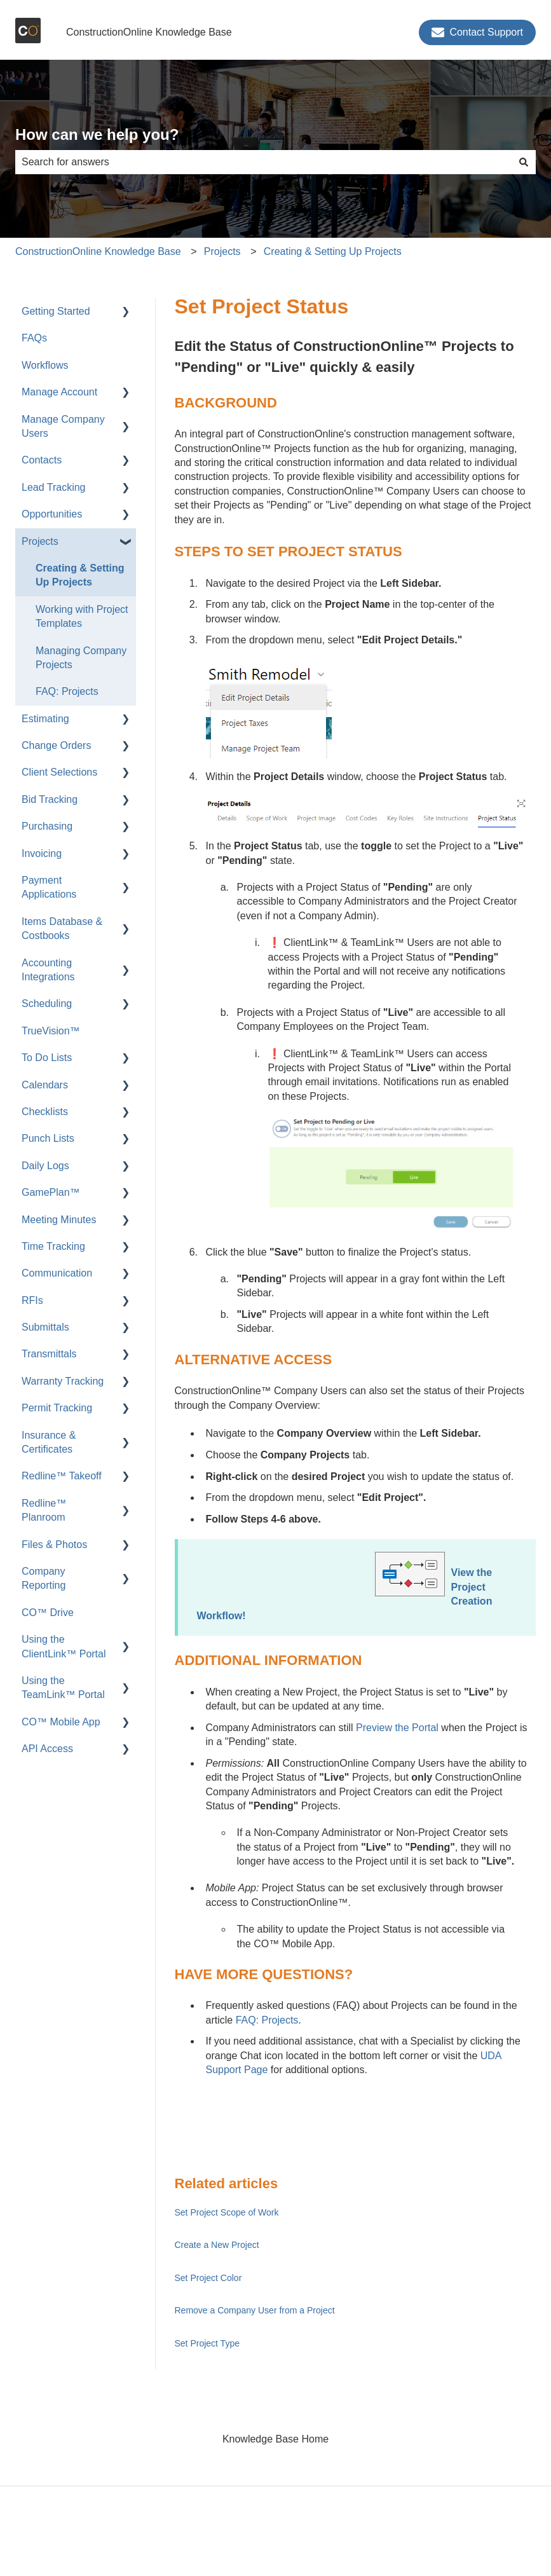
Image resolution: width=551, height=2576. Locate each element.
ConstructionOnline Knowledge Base (149, 32)
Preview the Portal (397, 1727)
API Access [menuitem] (47, 1748)
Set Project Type (207, 2343)
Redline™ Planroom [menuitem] (44, 1510)
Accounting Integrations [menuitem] (48, 969)
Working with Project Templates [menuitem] (82, 616)
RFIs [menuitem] (32, 1300)
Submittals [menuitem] (45, 1327)
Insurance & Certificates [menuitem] (49, 1442)
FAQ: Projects (267, 2020)
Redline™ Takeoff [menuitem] (62, 1475)
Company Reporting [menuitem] (43, 1578)
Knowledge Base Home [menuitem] (275, 2439)
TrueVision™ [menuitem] (51, 1030)
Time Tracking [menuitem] (53, 1246)
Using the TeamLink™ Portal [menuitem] (63, 1687)
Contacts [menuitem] (42, 460)
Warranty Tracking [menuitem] (63, 1381)
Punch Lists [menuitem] (48, 1138)
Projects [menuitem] (40, 541)
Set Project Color (208, 2278)
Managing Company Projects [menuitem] (81, 657)
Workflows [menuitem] (45, 365)
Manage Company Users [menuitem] (63, 426)
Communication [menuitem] (57, 1273)
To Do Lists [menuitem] (47, 1057)
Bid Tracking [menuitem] (50, 799)
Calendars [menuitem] (45, 1084)
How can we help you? (97, 134)
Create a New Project (217, 2245)
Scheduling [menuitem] (47, 1003)
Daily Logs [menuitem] (45, 1165)
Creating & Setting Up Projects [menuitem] (80, 575)
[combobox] (263, 162)
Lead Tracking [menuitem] (54, 487)
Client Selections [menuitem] (59, 772)
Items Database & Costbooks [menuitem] (62, 928)
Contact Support (477, 32)
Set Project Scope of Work (227, 2212)
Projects (222, 251)
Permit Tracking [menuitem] (57, 1407)
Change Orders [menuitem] (56, 745)
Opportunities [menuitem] (52, 514)
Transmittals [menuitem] (49, 1353)
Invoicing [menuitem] (42, 853)
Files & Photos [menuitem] (54, 1544)
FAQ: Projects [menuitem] (67, 691)
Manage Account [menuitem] (59, 392)
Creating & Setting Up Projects (333, 251)
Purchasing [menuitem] (47, 826)
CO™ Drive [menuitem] (48, 1612)
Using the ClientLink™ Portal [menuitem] (64, 1646)
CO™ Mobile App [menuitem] (61, 1721)
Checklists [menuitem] (45, 1111)
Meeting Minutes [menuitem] (59, 1219)
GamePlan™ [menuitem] (51, 1192)
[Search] (524, 162)
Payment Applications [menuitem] (49, 887)
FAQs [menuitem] (34, 337)
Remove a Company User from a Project (255, 2310)
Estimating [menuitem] (45, 718)
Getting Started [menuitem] (56, 311)
